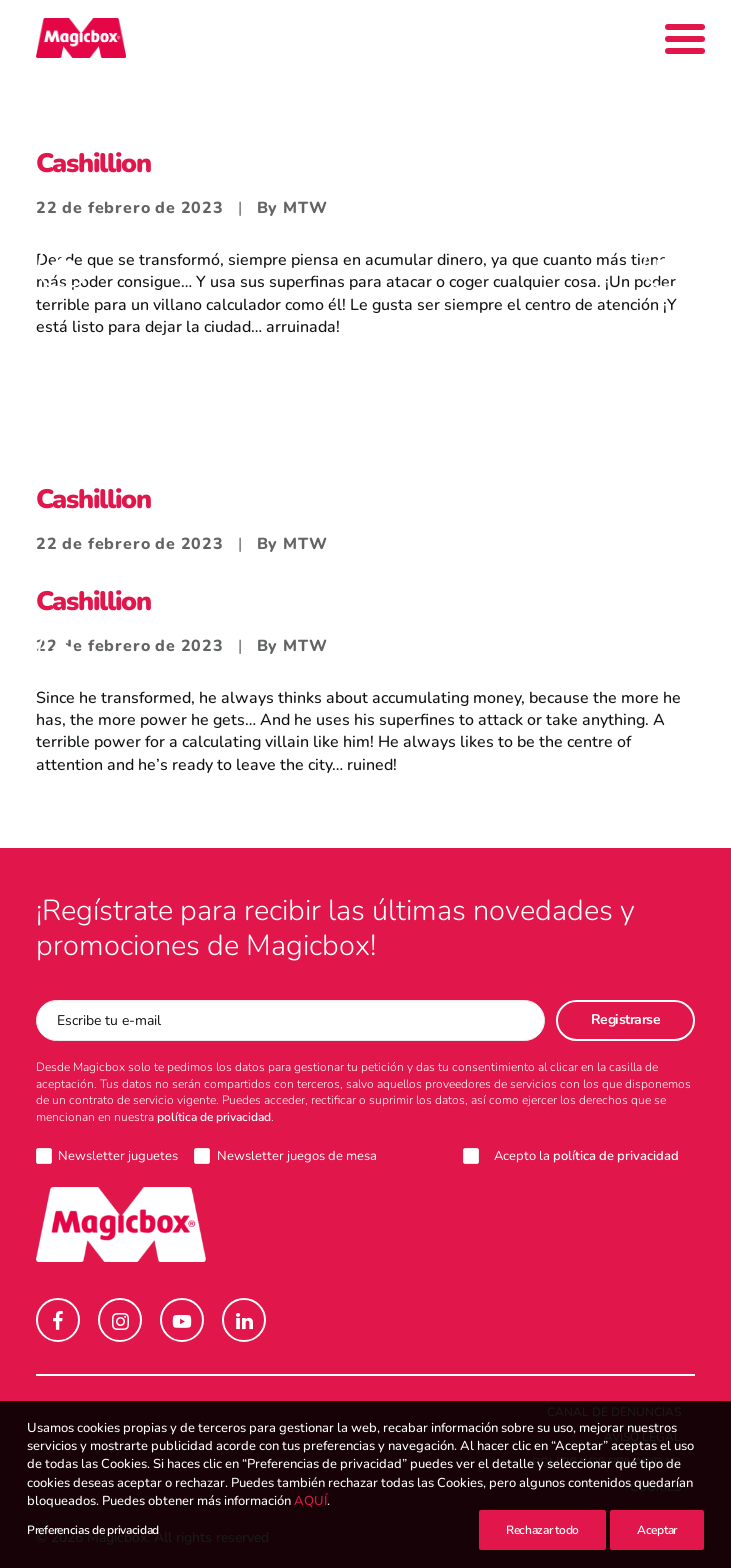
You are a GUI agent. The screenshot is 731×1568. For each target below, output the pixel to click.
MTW (305, 208)
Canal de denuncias (614, 1412)
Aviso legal (642, 1437)
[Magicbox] (81, 38)
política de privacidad (214, 1117)
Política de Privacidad (606, 1462)
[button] (58, 1320)
